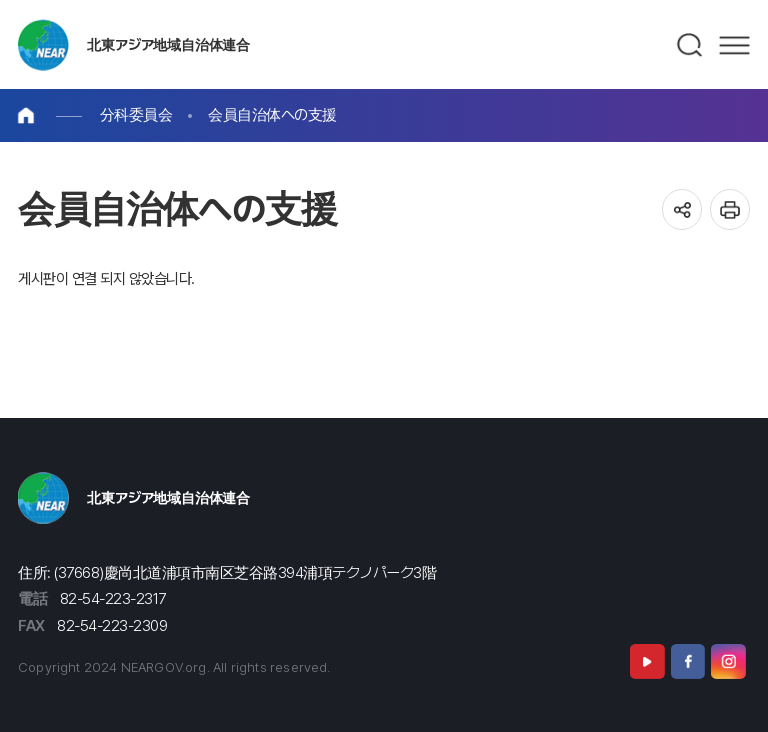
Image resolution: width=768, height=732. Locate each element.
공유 (682, 209)
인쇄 (730, 209)
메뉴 (734, 45)
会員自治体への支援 (272, 114)
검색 (690, 45)
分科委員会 (136, 114)
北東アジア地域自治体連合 (168, 44)
